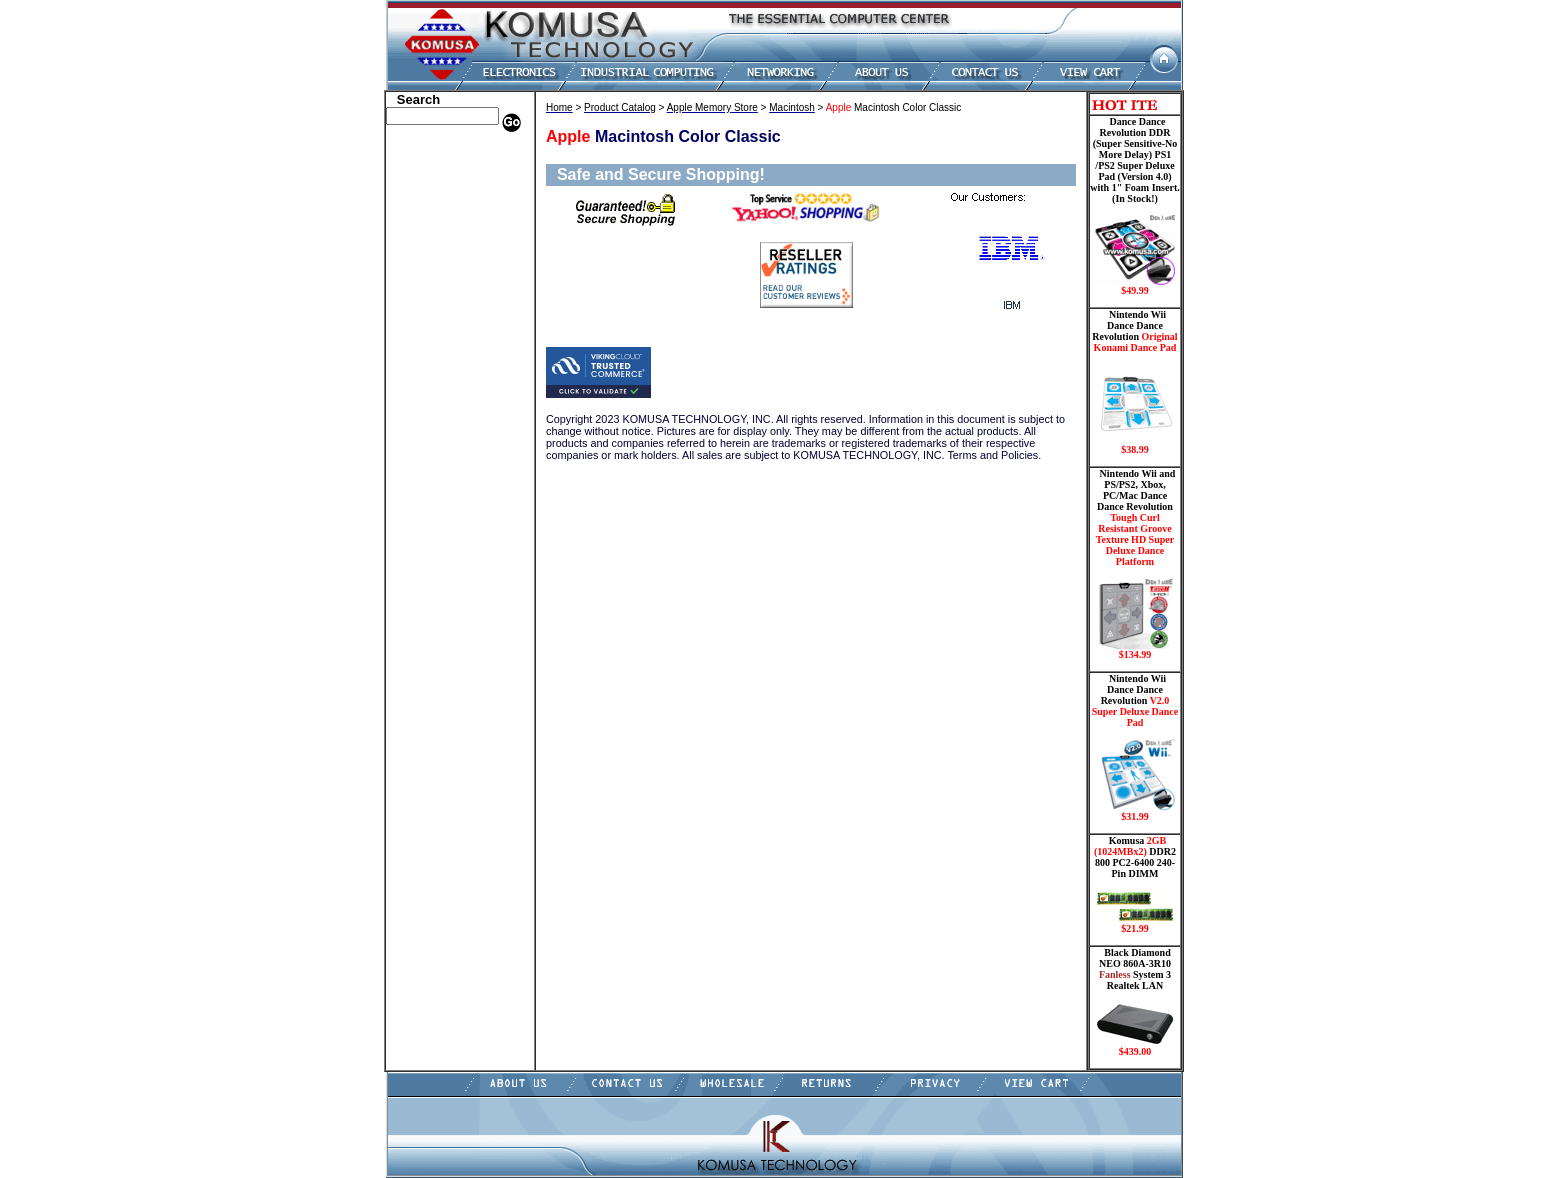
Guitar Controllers (439, 483)
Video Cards (423, 393)
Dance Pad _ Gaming (445, 228)
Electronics (419, 273)
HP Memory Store (437, 183)
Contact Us (419, 513)
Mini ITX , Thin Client (449, 333)
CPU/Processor (430, 213)
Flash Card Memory (443, 303)
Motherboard (425, 348)
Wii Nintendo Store (440, 408)
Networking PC (431, 363)
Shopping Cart (429, 498)
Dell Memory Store (440, 168)
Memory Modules (436, 318)
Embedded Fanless (439, 288)
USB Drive (418, 453)
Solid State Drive (434, 438)
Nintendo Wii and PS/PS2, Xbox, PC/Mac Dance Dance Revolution (1135, 564)
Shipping (414, 423)
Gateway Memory (437, 468)
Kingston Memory (438, 198)
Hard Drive (420, 243)
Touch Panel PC (432, 378)
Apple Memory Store (445, 153)
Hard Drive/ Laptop (442, 258)
